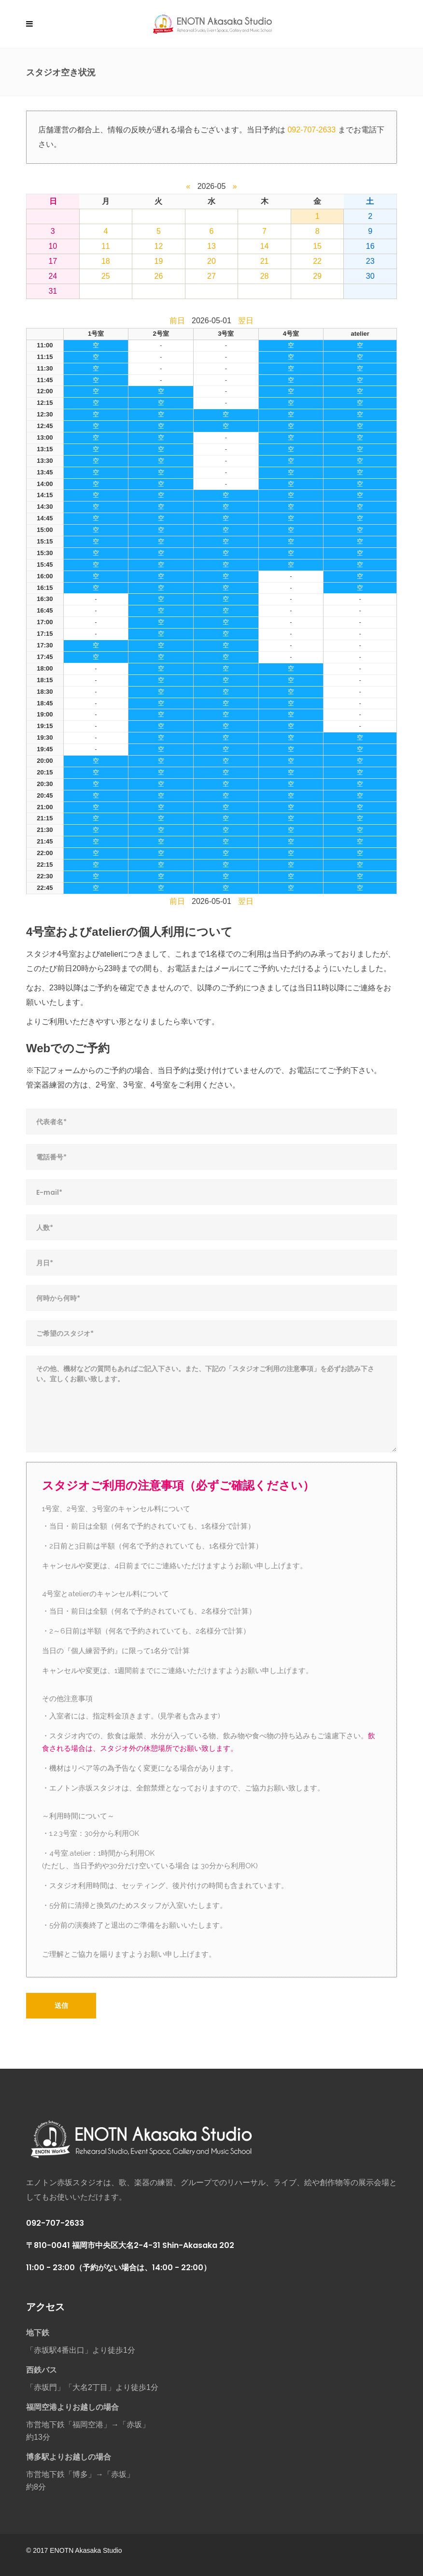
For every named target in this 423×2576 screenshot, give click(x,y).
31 (52, 291)
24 (52, 276)
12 (159, 246)
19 (159, 261)
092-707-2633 (311, 130)
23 (370, 261)
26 (159, 276)
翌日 (246, 320)
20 (211, 261)
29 (317, 276)
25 (105, 276)
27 (211, 276)
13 (211, 246)
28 (264, 276)
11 (105, 246)
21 (264, 261)
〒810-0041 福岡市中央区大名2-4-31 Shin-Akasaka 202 (130, 2245)
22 (317, 261)
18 (105, 261)
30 (370, 276)
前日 (177, 320)
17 (52, 261)
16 (370, 246)
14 (264, 246)
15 (317, 246)
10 (52, 246)
